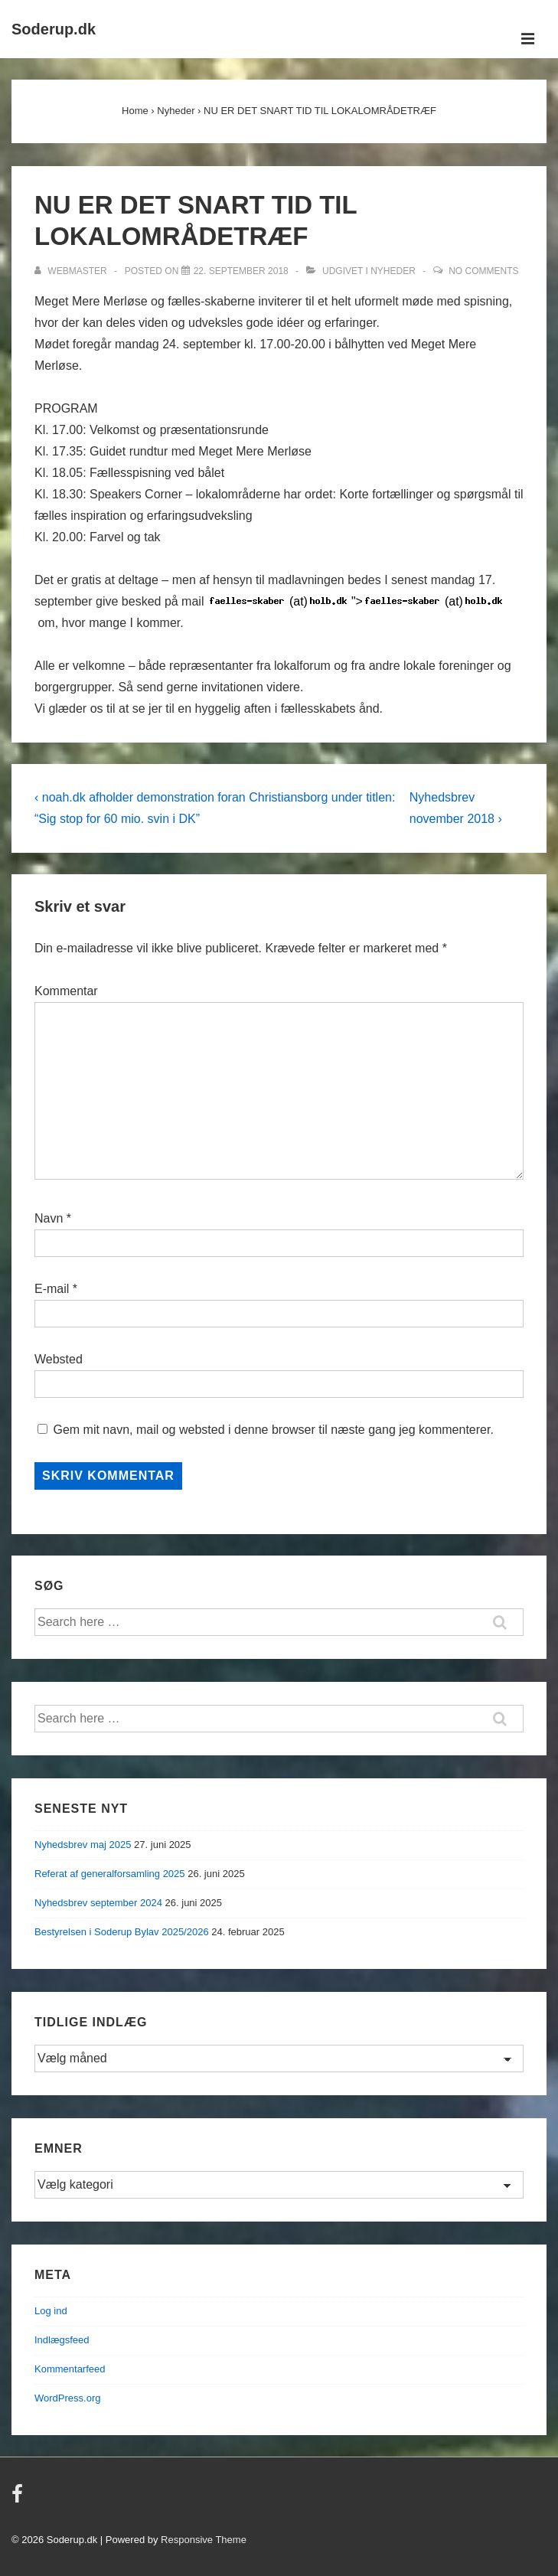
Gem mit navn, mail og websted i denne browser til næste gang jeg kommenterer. (273, 1429)
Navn (48, 1218)
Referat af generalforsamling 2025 (109, 1873)
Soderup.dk (53, 29)
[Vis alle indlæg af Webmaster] (71, 271)
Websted (58, 1359)
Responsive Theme (203, 2539)
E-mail (51, 1288)
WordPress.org (67, 2398)
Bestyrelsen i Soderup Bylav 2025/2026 (121, 1932)
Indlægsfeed (62, 2340)
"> (357, 601)
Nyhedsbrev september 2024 (98, 1902)
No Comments (483, 271)
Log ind (50, 2310)
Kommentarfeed (70, 2369)
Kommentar (66, 990)
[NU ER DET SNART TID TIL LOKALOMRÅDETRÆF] (241, 271)
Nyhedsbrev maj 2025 (82, 1844)
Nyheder (393, 271)
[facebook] (19, 2499)
